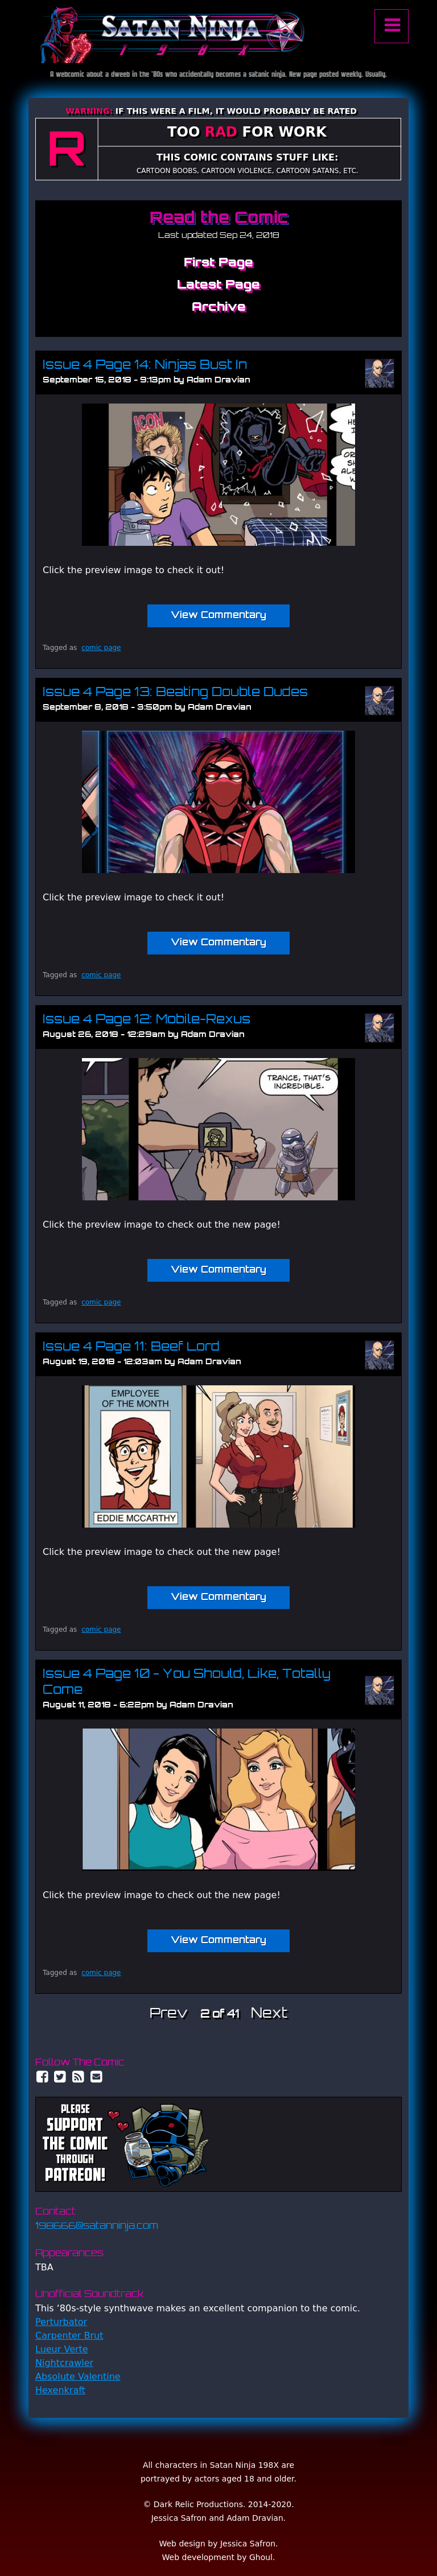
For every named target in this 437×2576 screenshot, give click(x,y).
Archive (219, 308)
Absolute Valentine (78, 2376)
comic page (101, 648)
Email (97, 2077)
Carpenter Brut (69, 2335)
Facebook (42, 2077)
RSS (78, 2077)
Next (269, 2014)
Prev (169, 2014)
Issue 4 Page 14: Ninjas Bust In (145, 365)
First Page (218, 263)
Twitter (60, 2077)
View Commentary (218, 615)
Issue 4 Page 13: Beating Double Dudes (175, 692)
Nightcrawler (64, 2362)
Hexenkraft (60, 2390)
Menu (391, 26)
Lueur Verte (61, 2349)
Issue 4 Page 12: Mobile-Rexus (146, 1020)
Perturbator (61, 2321)
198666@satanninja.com (96, 2226)
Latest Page (218, 285)
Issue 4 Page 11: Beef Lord (131, 1347)
